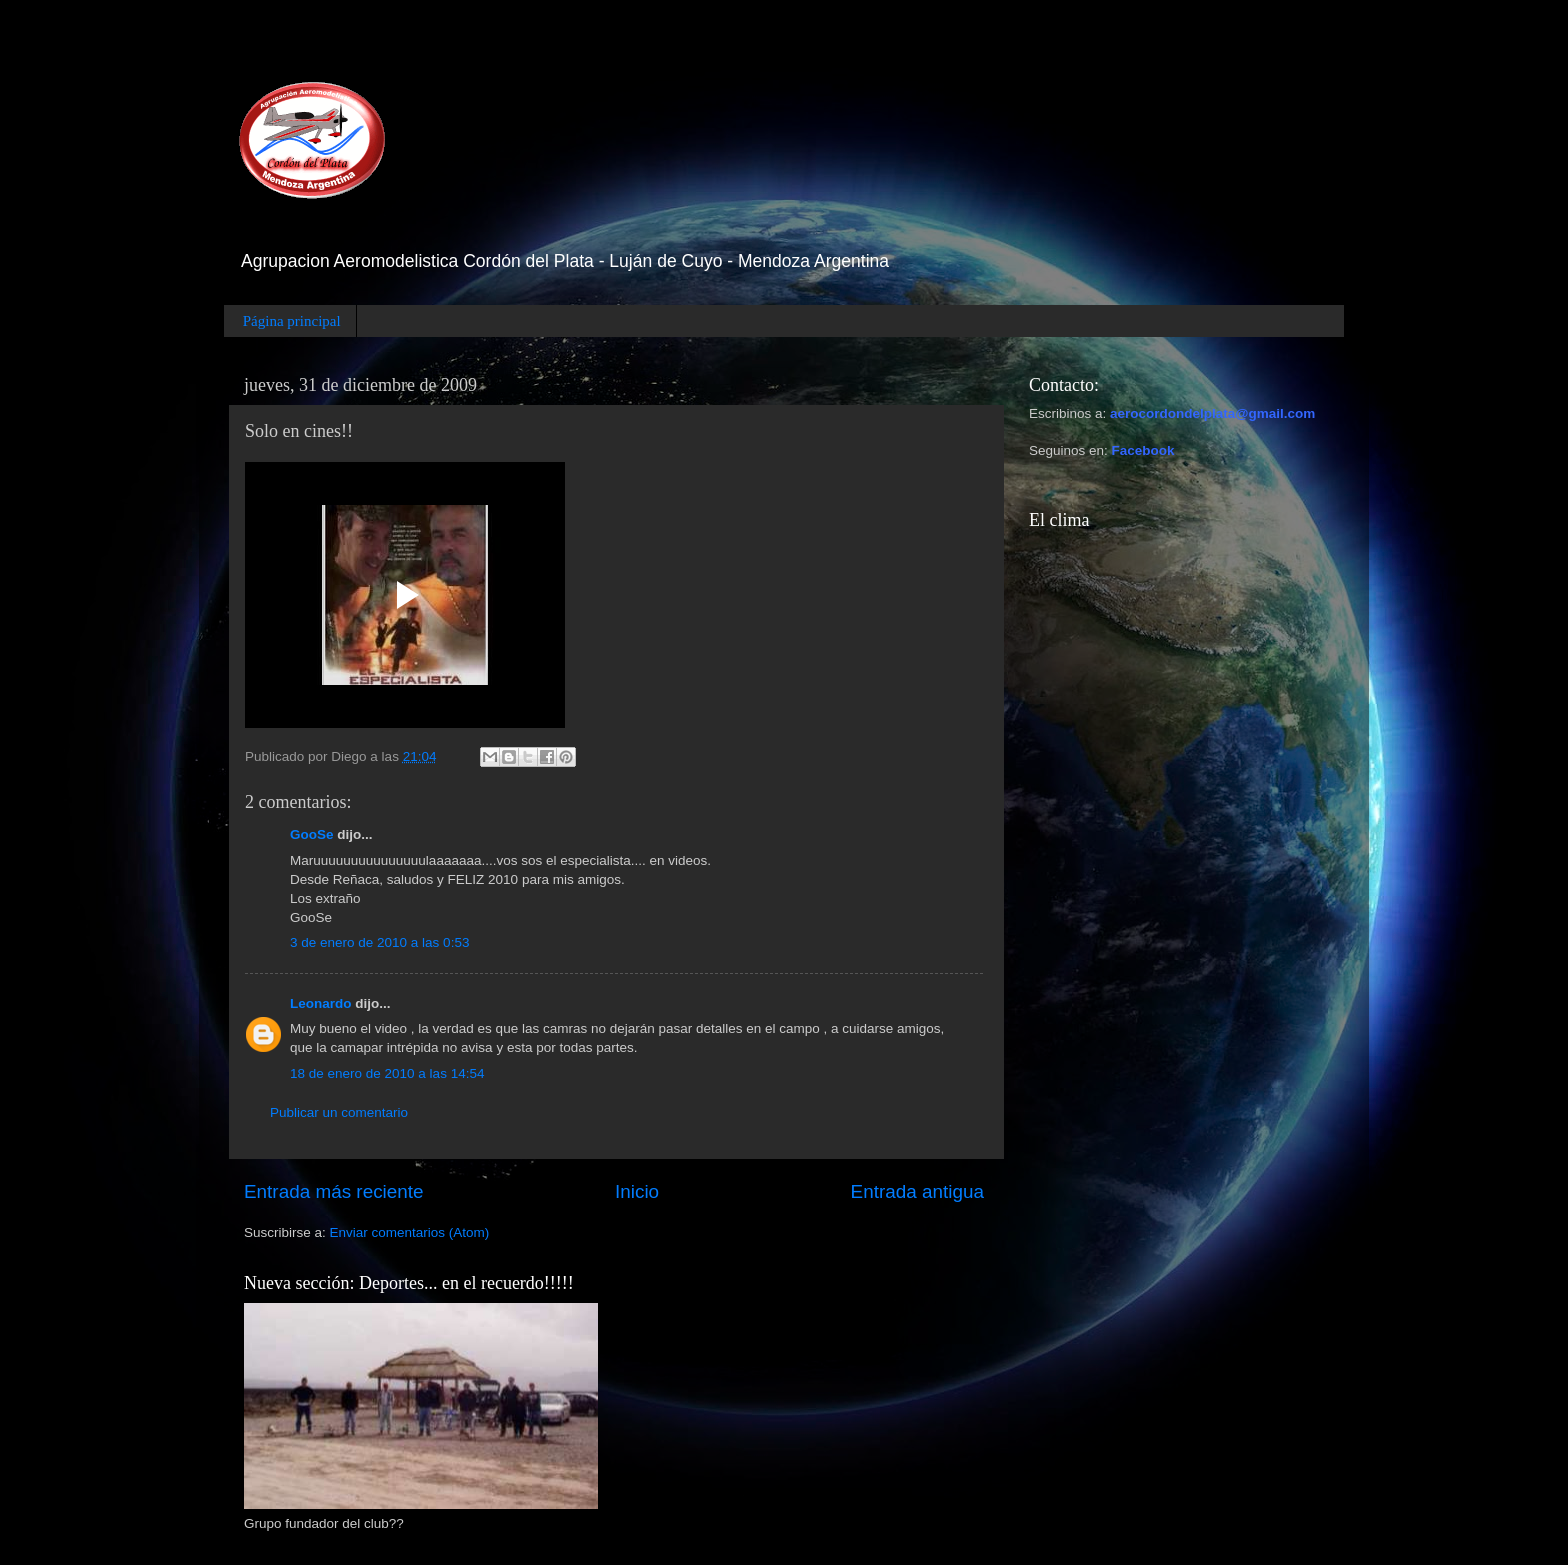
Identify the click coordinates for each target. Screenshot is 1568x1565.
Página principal (292, 321)
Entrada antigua (917, 1191)
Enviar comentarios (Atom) (410, 1232)
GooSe (312, 834)
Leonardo (321, 1003)
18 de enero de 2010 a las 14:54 (387, 1073)
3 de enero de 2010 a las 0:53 (379, 942)
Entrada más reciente (334, 1191)
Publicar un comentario (339, 1112)
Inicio (637, 1191)
